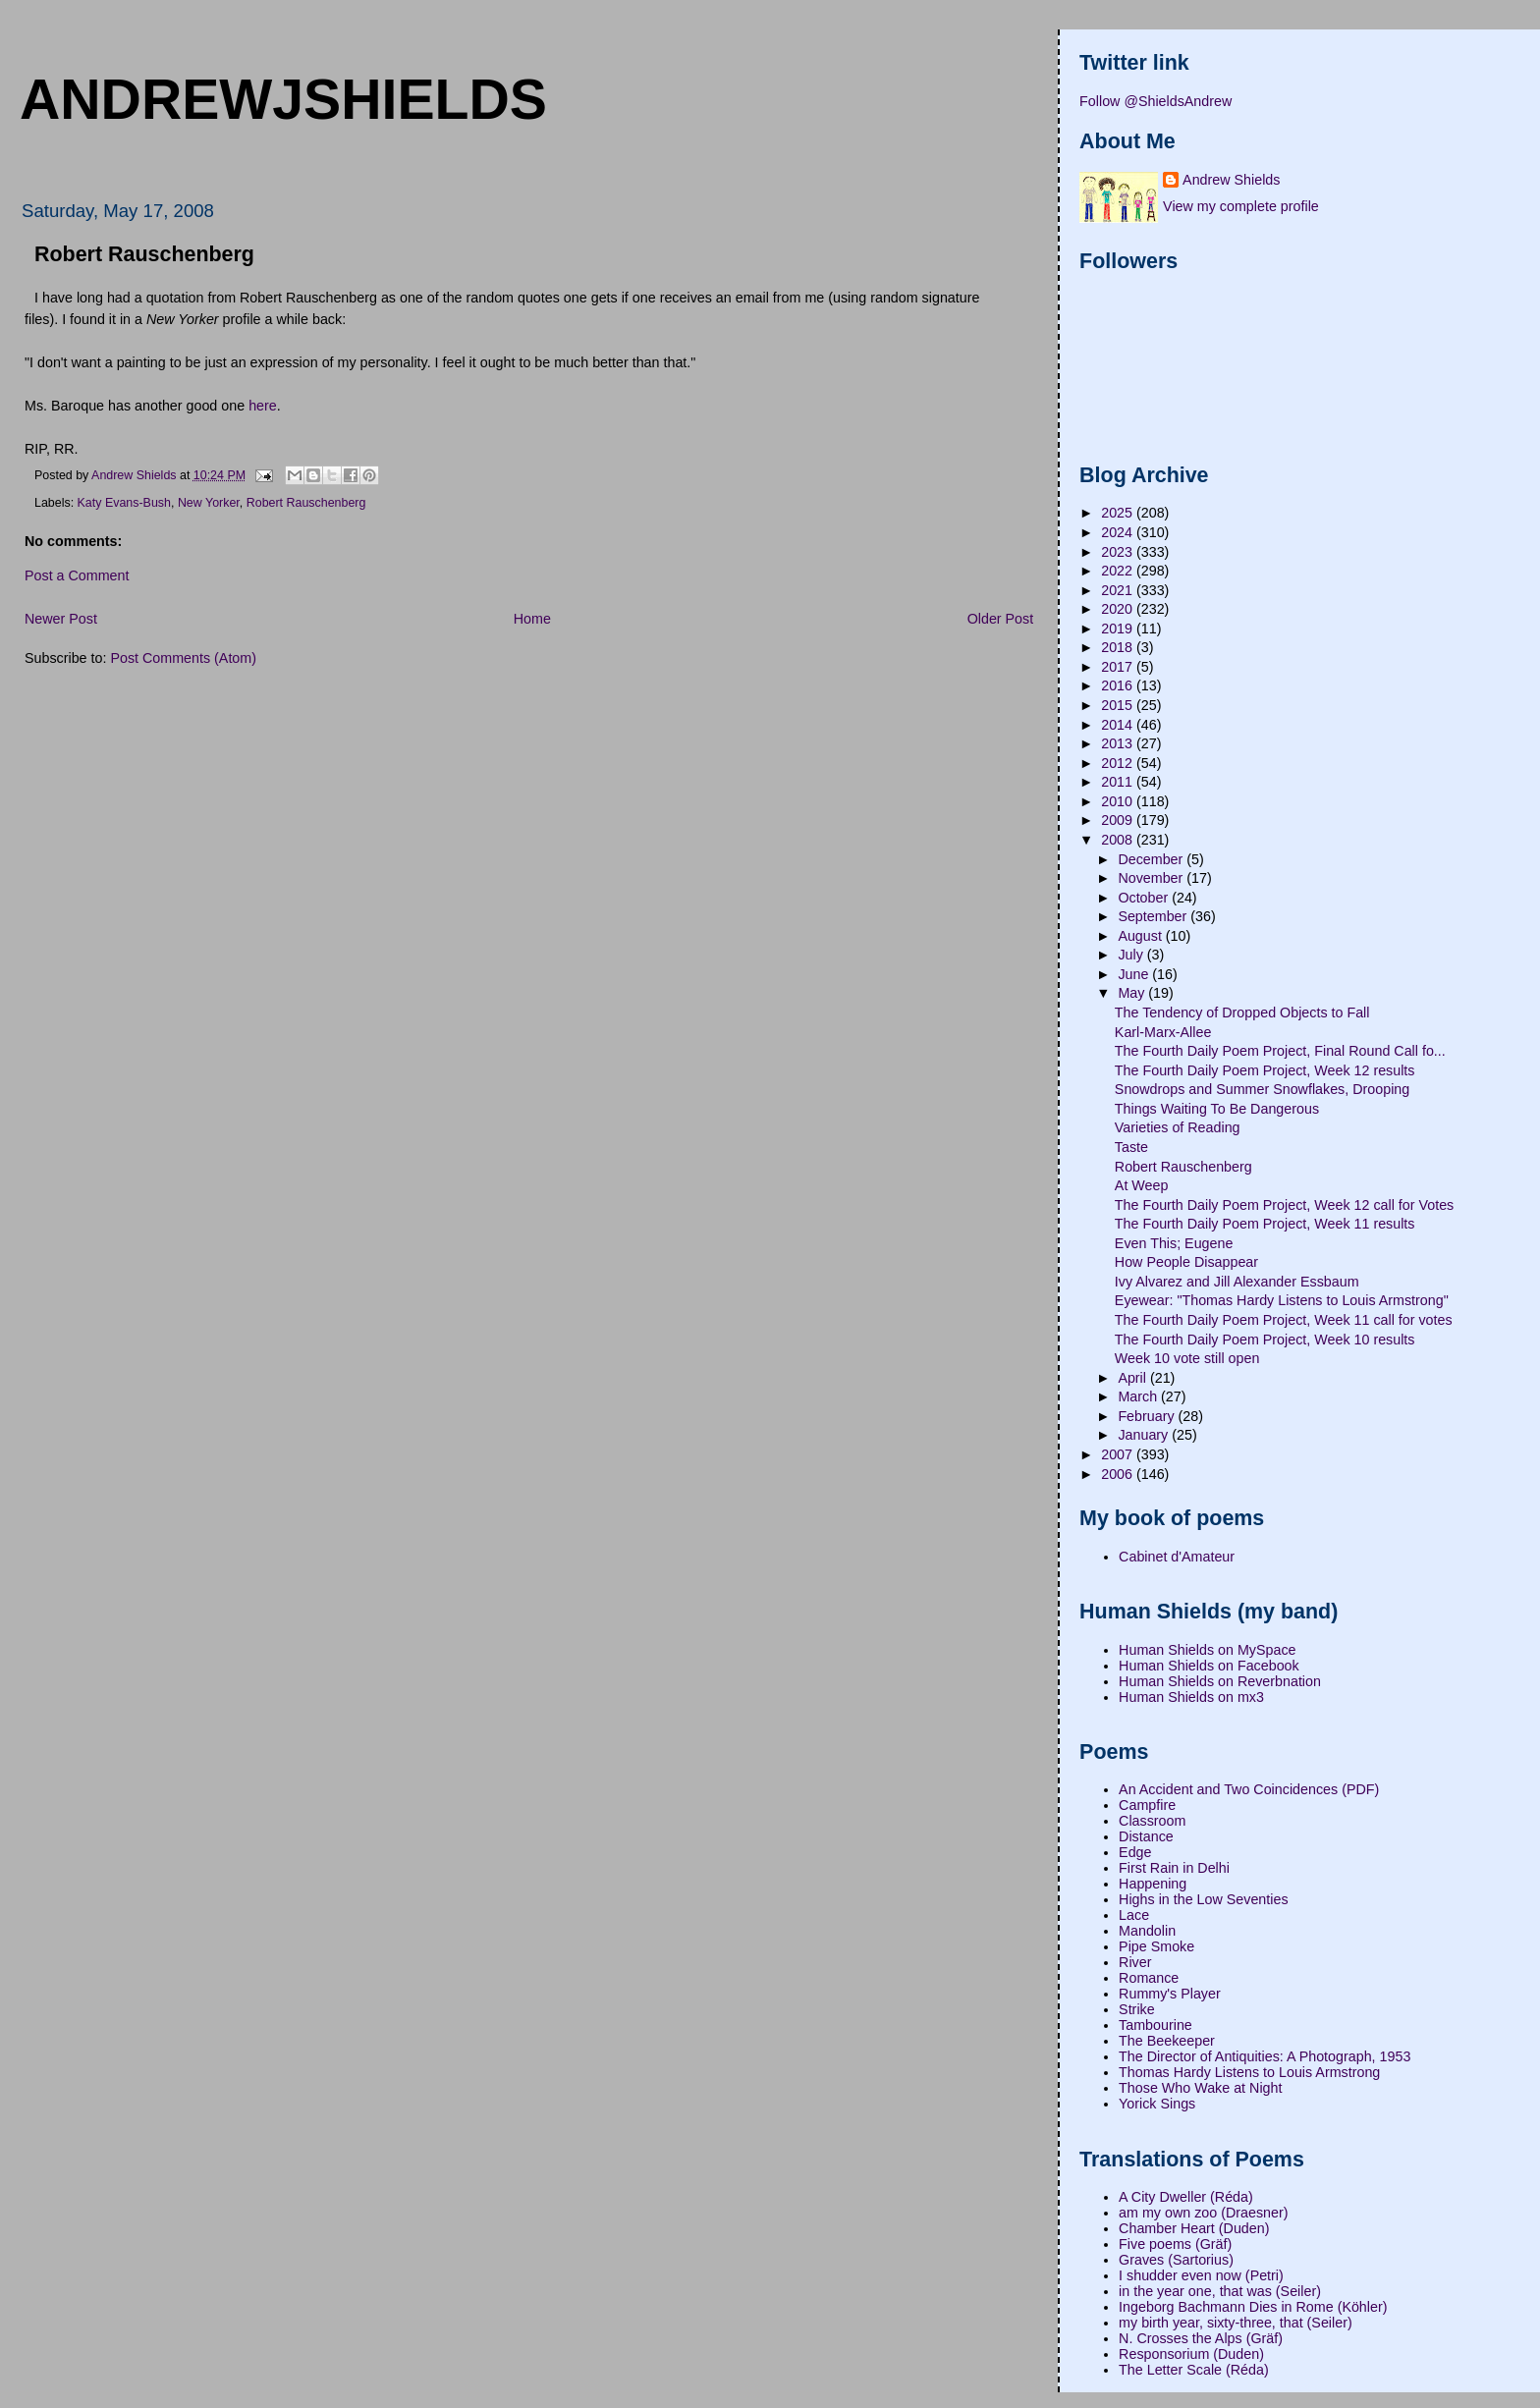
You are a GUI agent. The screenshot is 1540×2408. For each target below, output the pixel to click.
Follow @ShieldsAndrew (1155, 101)
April (1134, 1378)
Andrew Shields (1231, 180)
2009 (1118, 820)
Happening (1152, 1883)
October (1145, 897)
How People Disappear (1186, 1262)
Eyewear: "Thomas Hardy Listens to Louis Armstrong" (1282, 1300)
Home (532, 619)
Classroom (1152, 1821)
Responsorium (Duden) (1191, 2354)
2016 (1118, 685)
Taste (1131, 1147)
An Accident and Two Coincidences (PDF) (1249, 1789)
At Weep (1142, 1185)
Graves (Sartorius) (1176, 2260)
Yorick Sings (1157, 2103)
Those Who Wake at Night (1200, 2088)
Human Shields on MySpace (1207, 1650)
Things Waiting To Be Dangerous (1217, 1109)
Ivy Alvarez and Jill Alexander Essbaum (1237, 1281)
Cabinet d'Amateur (1177, 1556)
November (1152, 878)
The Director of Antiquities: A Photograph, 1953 (1264, 2056)
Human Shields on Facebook (1209, 1665)
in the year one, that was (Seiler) (1220, 2291)
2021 (1118, 590)
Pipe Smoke (1156, 1946)
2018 (1118, 647)
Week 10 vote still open (1187, 1358)
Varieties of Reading (1177, 1127)
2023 (1118, 552)
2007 (1118, 1454)
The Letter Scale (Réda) (1194, 2370)
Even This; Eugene (1174, 1243)
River (1135, 1962)
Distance (1146, 1836)
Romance (1149, 1978)
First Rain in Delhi (1174, 1868)
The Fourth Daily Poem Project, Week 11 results (1265, 1223)
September (1154, 916)
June (1135, 974)
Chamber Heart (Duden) (1194, 2228)
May (1133, 993)
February (1148, 1416)
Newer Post (61, 619)
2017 (1118, 667)
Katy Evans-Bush (124, 503)
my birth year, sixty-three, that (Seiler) (1235, 2322)
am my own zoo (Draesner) (1203, 2212)
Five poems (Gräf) (1175, 2244)
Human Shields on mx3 (1191, 1697)
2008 (1118, 840)
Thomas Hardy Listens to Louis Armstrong (1249, 2072)
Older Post (1000, 619)
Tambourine (1155, 2025)
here (262, 405)
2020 (1118, 609)
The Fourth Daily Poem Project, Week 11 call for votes (1284, 1320)
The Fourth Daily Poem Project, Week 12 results (1265, 1070)
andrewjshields (283, 99)
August (1141, 936)
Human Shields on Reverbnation (1220, 1681)
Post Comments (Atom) (183, 658)
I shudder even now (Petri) (1201, 2275)
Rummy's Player (1170, 1993)
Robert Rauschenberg (306, 503)
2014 (1118, 725)
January (1145, 1435)
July (1132, 954)
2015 (1118, 705)
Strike (1137, 2009)
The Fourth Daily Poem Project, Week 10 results (1265, 1339)
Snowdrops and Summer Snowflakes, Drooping (1262, 1089)
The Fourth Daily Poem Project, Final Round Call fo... (1280, 1051)
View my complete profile (1241, 206)
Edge (1135, 1852)
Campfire (1147, 1805)
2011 (1118, 782)
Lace (1134, 1915)
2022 (1118, 570)
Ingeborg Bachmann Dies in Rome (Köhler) (1253, 2307)
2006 (1118, 1474)
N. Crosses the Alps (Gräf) (1201, 2338)
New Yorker (209, 503)
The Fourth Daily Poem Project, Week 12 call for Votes (1284, 1205)
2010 (1118, 801)
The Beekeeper (1167, 2041)
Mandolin (1147, 1931)
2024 (1118, 532)
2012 (1118, 763)
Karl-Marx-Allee (1163, 1032)
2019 (1118, 628)
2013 (1118, 743)
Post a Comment (77, 575)
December (1152, 859)
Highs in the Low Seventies (1203, 1899)
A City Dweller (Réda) (1186, 2197)
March (1139, 1396)
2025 (1118, 512)
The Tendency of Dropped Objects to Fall (1242, 1012)
